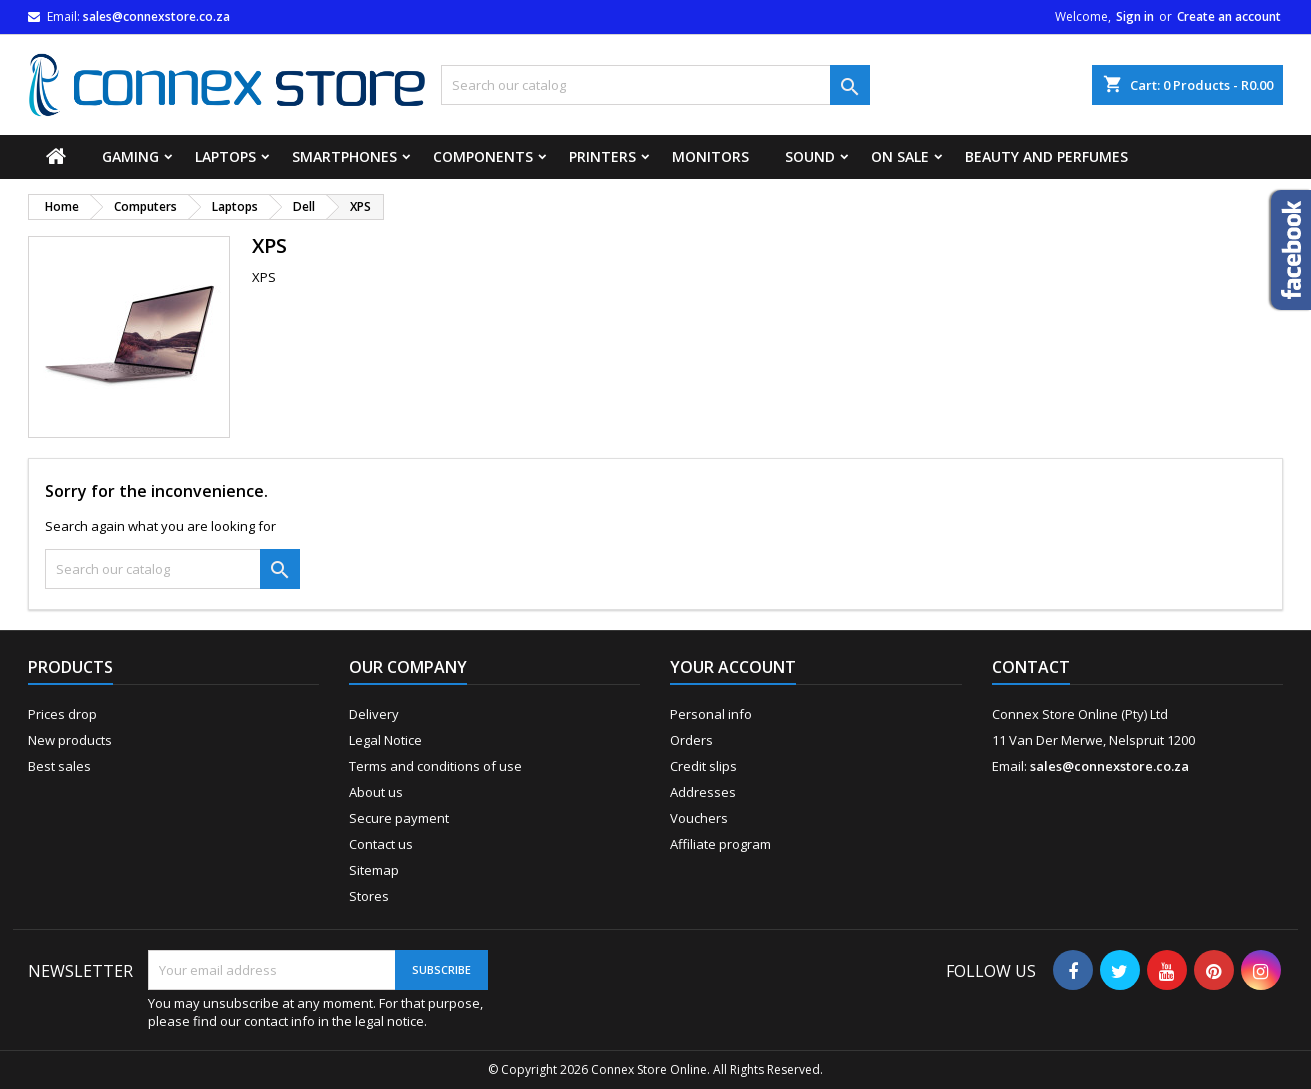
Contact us (381, 844)
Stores (369, 896)
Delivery (374, 714)
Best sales (59, 766)
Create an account (1229, 16)
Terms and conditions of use (435, 766)
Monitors (710, 156)
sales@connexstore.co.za (156, 16)
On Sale (900, 156)
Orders (691, 740)
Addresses (703, 792)
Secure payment (399, 818)
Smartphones (344, 156)
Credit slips (703, 766)
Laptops (225, 156)
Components (483, 156)
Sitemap (374, 870)
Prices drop (62, 714)
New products (70, 740)
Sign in (1135, 16)
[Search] (655, 85)
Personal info (711, 714)
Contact (1031, 667)
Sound (810, 156)
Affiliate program (720, 844)
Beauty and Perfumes (1046, 156)
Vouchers (699, 818)
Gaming (130, 156)
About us (376, 792)
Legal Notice (385, 740)
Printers (602, 156)
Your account (733, 667)
